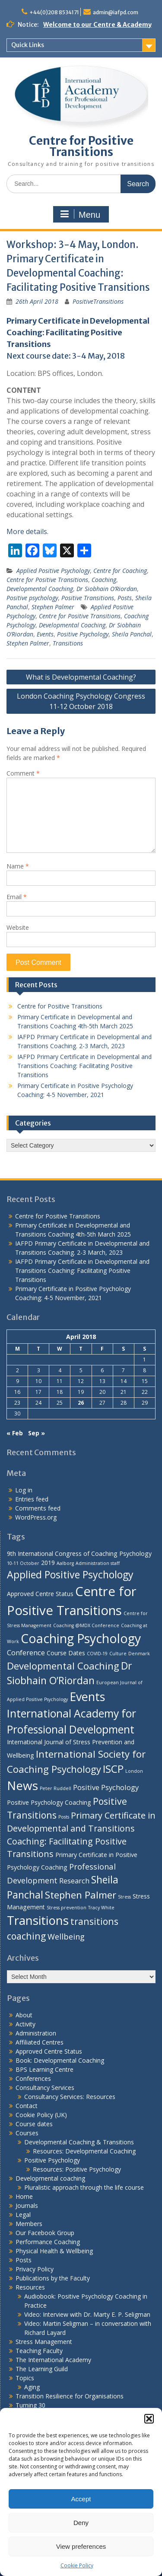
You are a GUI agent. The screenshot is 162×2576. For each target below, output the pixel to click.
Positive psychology (32, 598)
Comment (23, 773)
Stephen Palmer (53, 607)
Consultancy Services (45, 2087)
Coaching (104, 580)
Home (24, 2196)
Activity (25, 2024)
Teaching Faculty (39, 2351)
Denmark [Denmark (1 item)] (139, 1654)
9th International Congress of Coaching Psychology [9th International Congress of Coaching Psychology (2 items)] (79, 1553)
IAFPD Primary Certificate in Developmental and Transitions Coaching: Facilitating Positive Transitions (84, 1066)
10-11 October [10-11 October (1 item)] (23, 1563)
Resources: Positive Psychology (77, 2169)
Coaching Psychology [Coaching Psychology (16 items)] (81, 1638)
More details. (27, 531)
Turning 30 (30, 2405)
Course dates (34, 2124)
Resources (30, 2287)
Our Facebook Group (45, 2233)
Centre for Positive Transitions (81, 146)
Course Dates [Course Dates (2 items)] (66, 1653)
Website (17, 927)
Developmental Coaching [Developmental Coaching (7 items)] (63, 1665)
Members (29, 2224)
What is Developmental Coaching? (81, 677)
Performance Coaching (48, 2242)
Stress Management (44, 2341)
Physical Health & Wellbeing (54, 2251)
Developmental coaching (50, 2178)
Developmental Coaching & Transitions (79, 2142)
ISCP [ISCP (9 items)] (113, 1769)
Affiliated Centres (40, 2042)
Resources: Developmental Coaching (84, 2151)
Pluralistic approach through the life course (84, 2187)
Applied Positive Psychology (53, 570)
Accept (81, 2499)
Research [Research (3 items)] (74, 1881)
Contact (27, 2106)
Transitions (68, 643)
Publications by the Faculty (53, 2278)
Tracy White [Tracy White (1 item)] (101, 1908)
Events (45, 634)
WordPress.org (36, 1517)
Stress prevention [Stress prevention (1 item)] (66, 1908)
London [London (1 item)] (134, 1771)
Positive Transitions (87, 598)
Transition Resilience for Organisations (70, 2396)
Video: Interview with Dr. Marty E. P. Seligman (87, 2314)
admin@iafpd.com (115, 12)
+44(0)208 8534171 (54, 12)
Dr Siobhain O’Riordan (106, 589)
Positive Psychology (82, 634)
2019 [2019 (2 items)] (48, 1562)
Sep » (36, 1433)
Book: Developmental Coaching (60, 2060)
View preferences (81, 2546)
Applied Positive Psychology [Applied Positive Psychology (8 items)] (70, 1574)
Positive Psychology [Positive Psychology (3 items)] (106, 1787)
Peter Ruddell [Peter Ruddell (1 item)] (55, 1788)
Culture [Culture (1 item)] (118, 1654)
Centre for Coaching (120, 570)
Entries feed (31, 1499)
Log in (23, 1490)
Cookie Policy (76, 2565)
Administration (36, 2033)
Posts (125, 598)
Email (16, 897)
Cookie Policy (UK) (41, 2115)
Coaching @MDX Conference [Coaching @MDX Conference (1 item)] (86, 1625)
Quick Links (27, 45)
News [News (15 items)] (22, 1785)
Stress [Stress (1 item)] (124, 1897)
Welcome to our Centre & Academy (97, 25)
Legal (23, 2214)
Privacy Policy (35, 2269)
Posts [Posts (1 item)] (63, 1817)
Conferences (33, 2078)
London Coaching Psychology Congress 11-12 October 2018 (81, 701)
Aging (32, 2387)
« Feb (14, 1433)
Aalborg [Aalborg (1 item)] (65, 1563)
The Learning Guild (42, 2369)
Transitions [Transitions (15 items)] (38, 1920)
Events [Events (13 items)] (87, 1697)
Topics (25, 2378)
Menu (80, 214)
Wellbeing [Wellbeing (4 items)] (66, 1936)
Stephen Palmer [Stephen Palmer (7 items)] (80, 1894)
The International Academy (53, 2360)
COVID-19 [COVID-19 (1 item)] (97, 1654)
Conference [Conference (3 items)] (26, 1652)
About (24, 2015)
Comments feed (37, 1508)
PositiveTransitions (98, 301)
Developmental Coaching (39, 589)
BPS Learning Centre (44, 2069)
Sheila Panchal (132, 634)
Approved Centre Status (49, 2051)
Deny (81, 2522)
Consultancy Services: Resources (69, 2097)
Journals (27, 2205)
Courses (27, 2133)
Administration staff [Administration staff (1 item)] (98, 1563)
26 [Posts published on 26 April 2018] (81, 1402)
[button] (149, 2418)
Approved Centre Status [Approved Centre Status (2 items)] (40, 1594)
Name (17, 866)
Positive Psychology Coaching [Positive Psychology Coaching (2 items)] (49, 1802)
